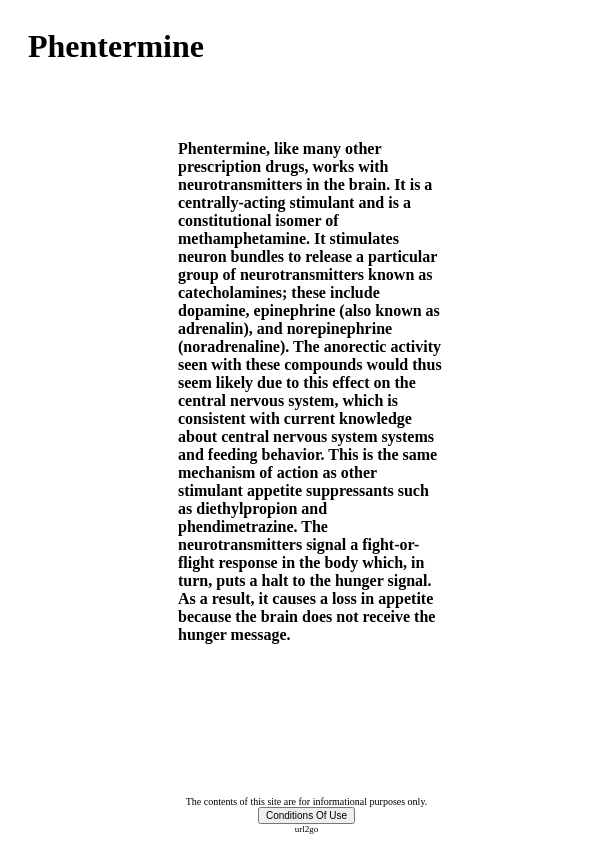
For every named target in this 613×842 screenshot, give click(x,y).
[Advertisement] (88, 440)
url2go (307, 829)
